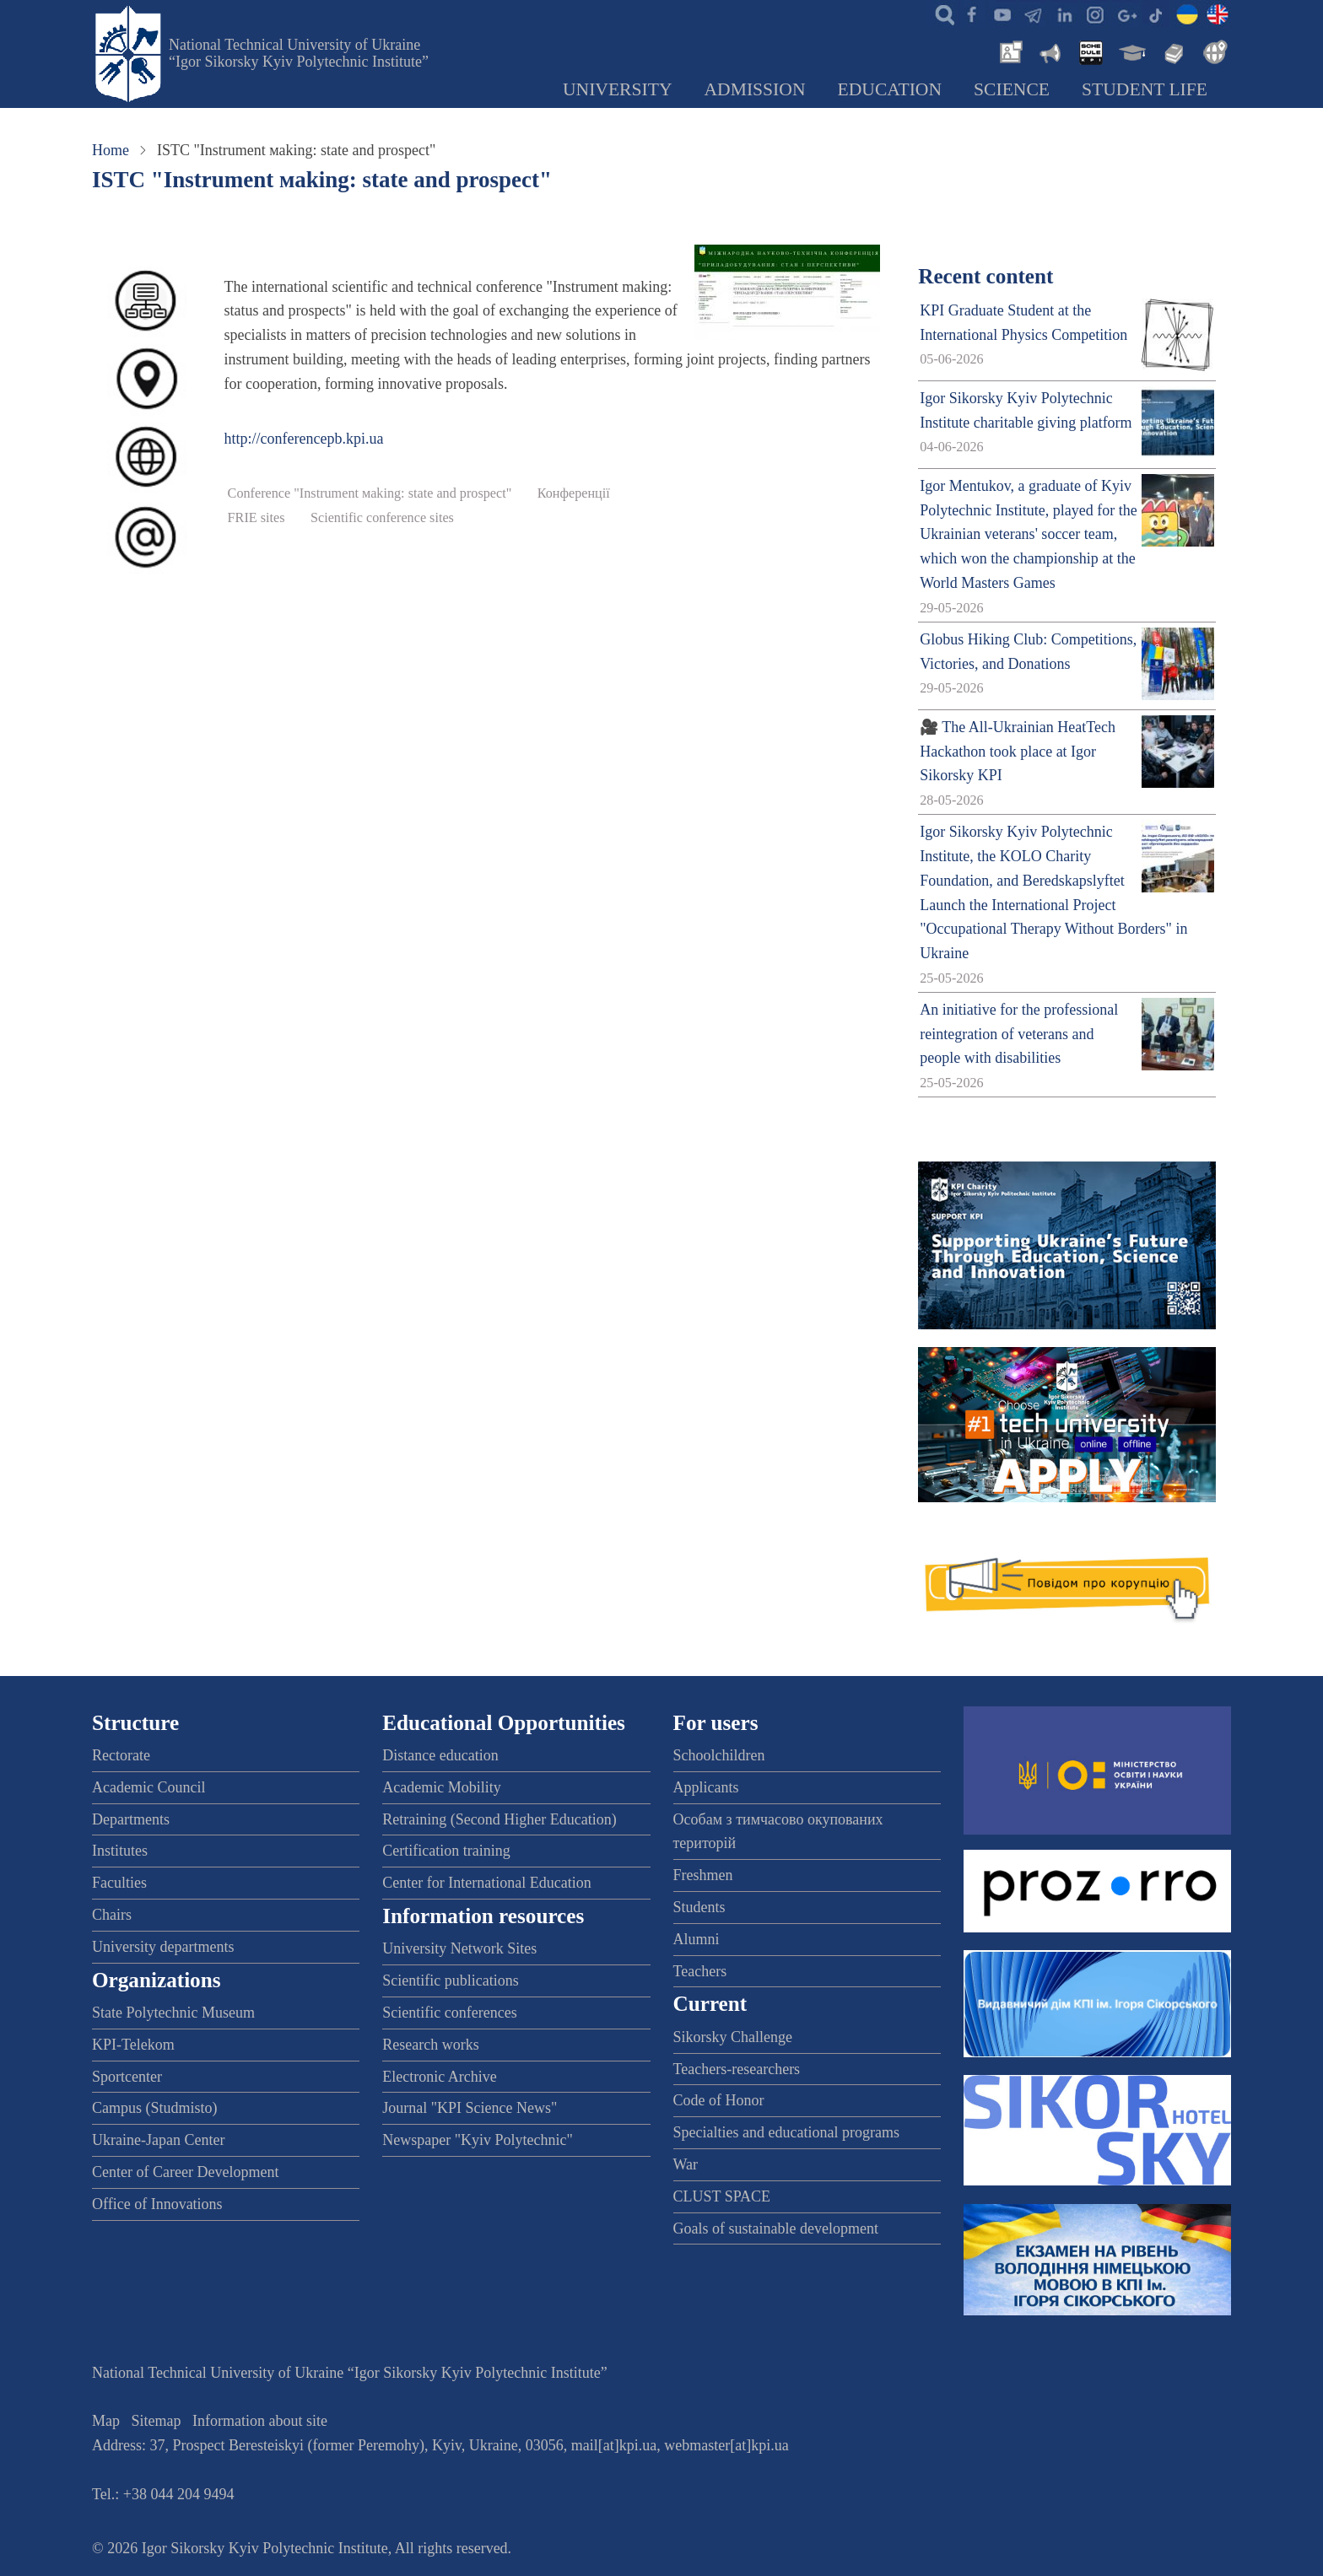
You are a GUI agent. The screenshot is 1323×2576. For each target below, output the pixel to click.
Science (1012, 89)
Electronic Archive (439, 2076)
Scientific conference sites (382, 517)
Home (110, 150)
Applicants (706, 1787)
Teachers (700, 1971)
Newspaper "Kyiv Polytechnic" (477, 2139)
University (617, 89)
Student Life (1144, 89)
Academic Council (148, 1787)
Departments (131, 1819)
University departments (163, 1946)
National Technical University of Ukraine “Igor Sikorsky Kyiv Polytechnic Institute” (299, 53)
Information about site (259, 2420)
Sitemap (156, 2420)
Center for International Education (486, 1882)
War (686, 2164)
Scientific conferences (449, 2012)
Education (890, 89)
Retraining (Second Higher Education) (499, 1819)
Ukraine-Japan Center (158, 2139)
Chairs (112, 1914)
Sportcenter (127, 2076)
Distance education (440, 1755)
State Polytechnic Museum (173, 2012)
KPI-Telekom (133, 2044)
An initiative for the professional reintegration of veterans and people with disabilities (1019, 1034)
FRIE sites (256, 517)
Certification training (446, 1850)
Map (106, 2420)
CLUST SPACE (722, 2196)
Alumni (696, 1939)
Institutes (120, 1850)
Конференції (573, 493)
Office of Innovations (157, 2204)
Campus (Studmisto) (155, 2107)
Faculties (119, 1882)
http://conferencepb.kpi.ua (304, 438)
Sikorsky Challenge (733, 2037)
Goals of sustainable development (775, 2228)
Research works (430, 2044)
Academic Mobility (441, 1787)
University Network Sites (459, 1948)
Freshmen (703, 1875)
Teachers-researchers (737, 2069)
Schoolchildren (719, 1755)
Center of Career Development (185, 2172)
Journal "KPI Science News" (469, 2107)
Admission (755, 89)
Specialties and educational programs (786, 2132)
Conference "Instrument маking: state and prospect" (370, 493)
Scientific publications (450, 1980)
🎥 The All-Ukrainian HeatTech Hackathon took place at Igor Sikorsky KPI (1017, 751)
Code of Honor (718, 2100)
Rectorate (121, 1755)
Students (699, 1907)
